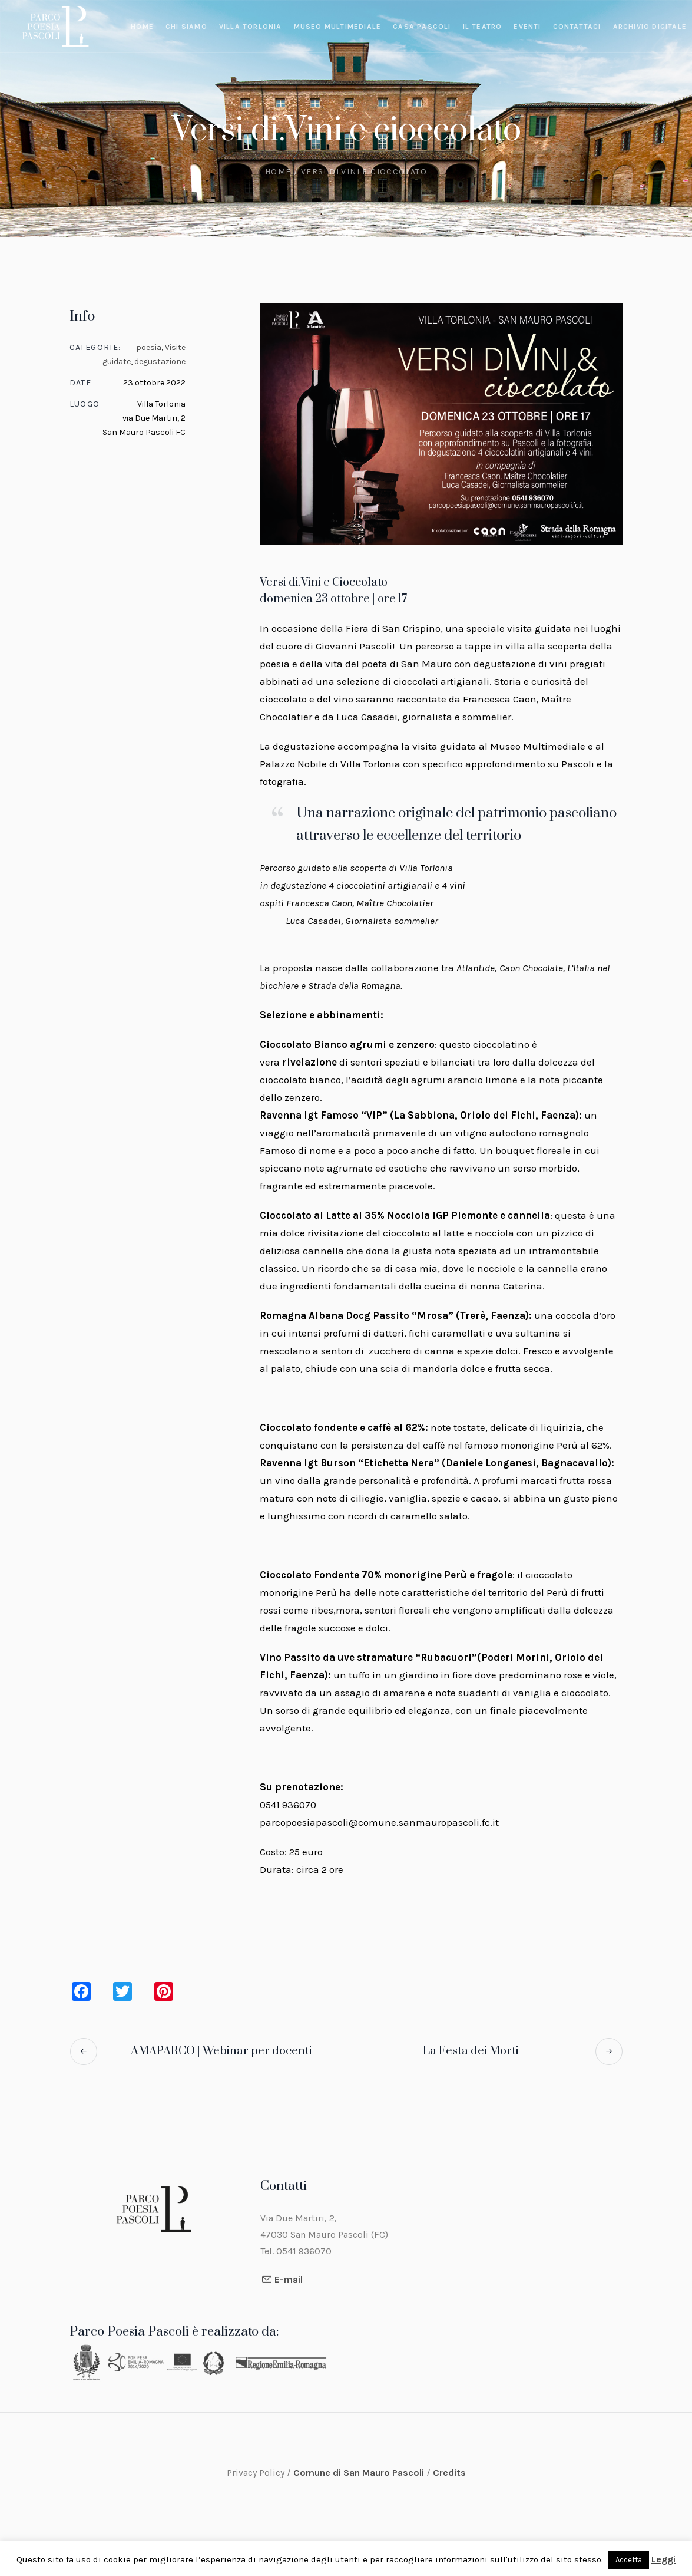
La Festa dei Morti (471, 2051)
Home (278, 172)
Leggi (663, 2559)
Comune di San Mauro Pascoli (359, 2472)
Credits (449, 2472)
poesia (148, 347)
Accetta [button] (628, 2559)
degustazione (160, 362)
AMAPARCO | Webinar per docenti (221, 2051)
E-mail (288, 2279)
